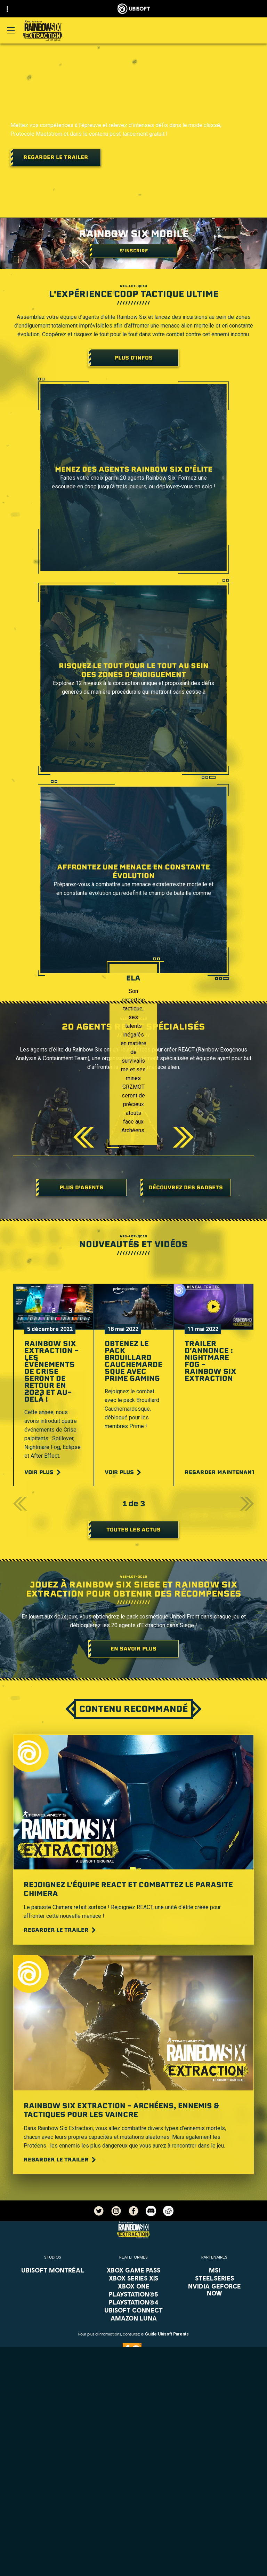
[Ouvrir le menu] (11, 30)
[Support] (133, 2515)
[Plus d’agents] (81, 1187)
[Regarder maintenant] (224, 1472)
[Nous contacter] (133, 2532)
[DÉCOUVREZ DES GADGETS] (185, 1187)
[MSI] (214, 2270)
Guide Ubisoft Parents (167, 2334)
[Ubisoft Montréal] (52, 2270)
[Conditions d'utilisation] (133, 2555)
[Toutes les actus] (133, 1529)
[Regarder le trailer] (55, 157)
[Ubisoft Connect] (133, 2482)
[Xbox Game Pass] (133, 2270)
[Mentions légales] (133, 2567)
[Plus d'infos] (133, 358)
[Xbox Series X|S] (133, 2278)
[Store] (133, 2471)
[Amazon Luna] (133, 2318)
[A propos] (133, 2493)
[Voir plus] (43, 1472)
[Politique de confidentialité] (133, 2544)
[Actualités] (133, 2504)
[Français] (133, 2413)
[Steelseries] (214, 2278)
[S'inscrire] (133, 251)
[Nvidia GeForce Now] (214, 2290)
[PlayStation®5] (133, 2294)
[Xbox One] (133, 2286)
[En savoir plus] (133, 1648)
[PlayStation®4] (133, 2302)
